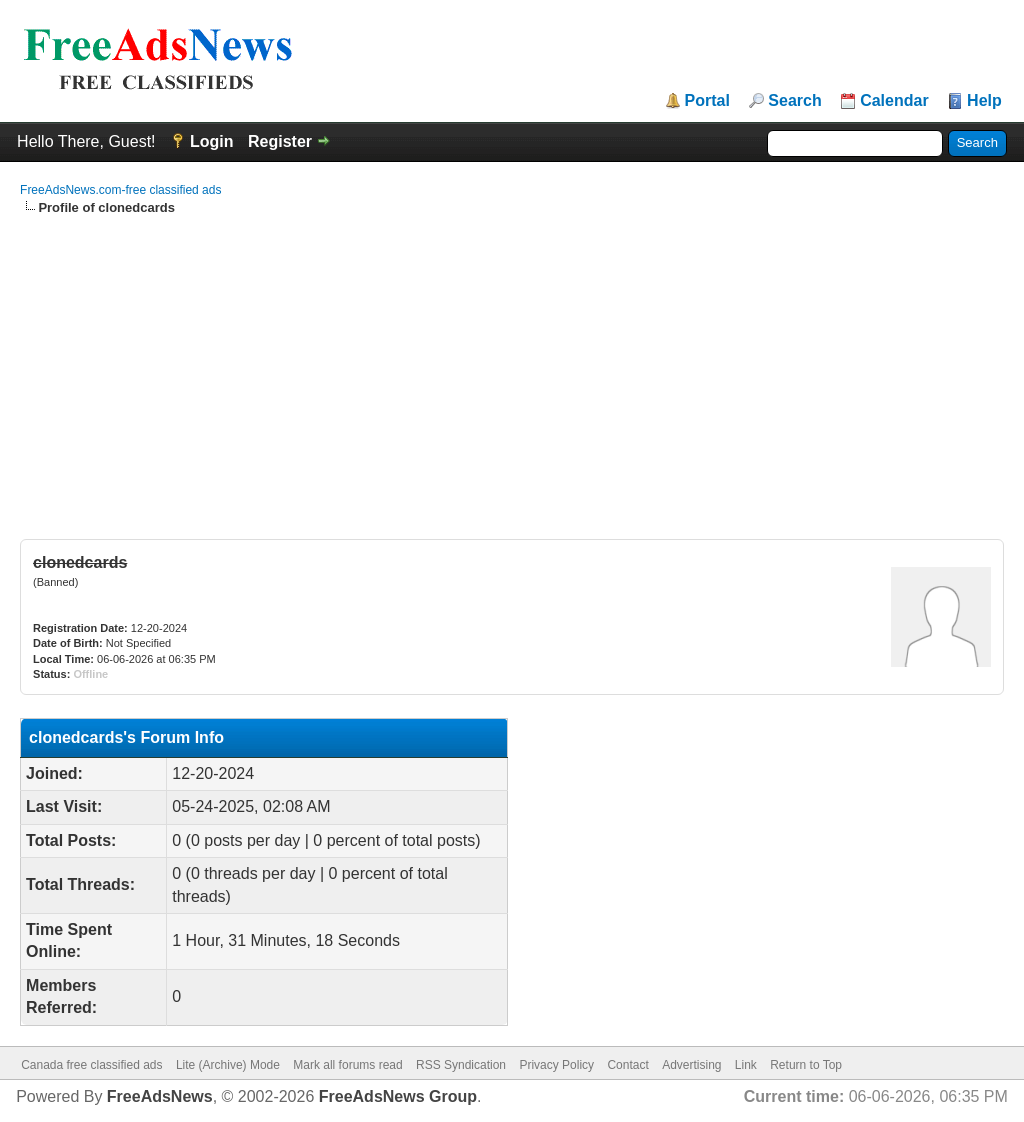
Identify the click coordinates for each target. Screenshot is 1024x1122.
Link (746, 1065)
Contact (627, 1065)
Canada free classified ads (91, 1065)
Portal (707, 101)
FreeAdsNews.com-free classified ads (120, 190)
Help (984, 101)
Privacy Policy (556, 1065)
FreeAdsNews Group (398, 1096)
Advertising (691, 1065)
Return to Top (806, 1065)
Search (794, 101)
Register (280, 141)
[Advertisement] (512, 367)
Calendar (894, 101)
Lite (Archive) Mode (228, 1065)
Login (212, 141)
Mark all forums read (347, 1065)
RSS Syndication (461, 1065)
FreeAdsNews (160, 1096)
